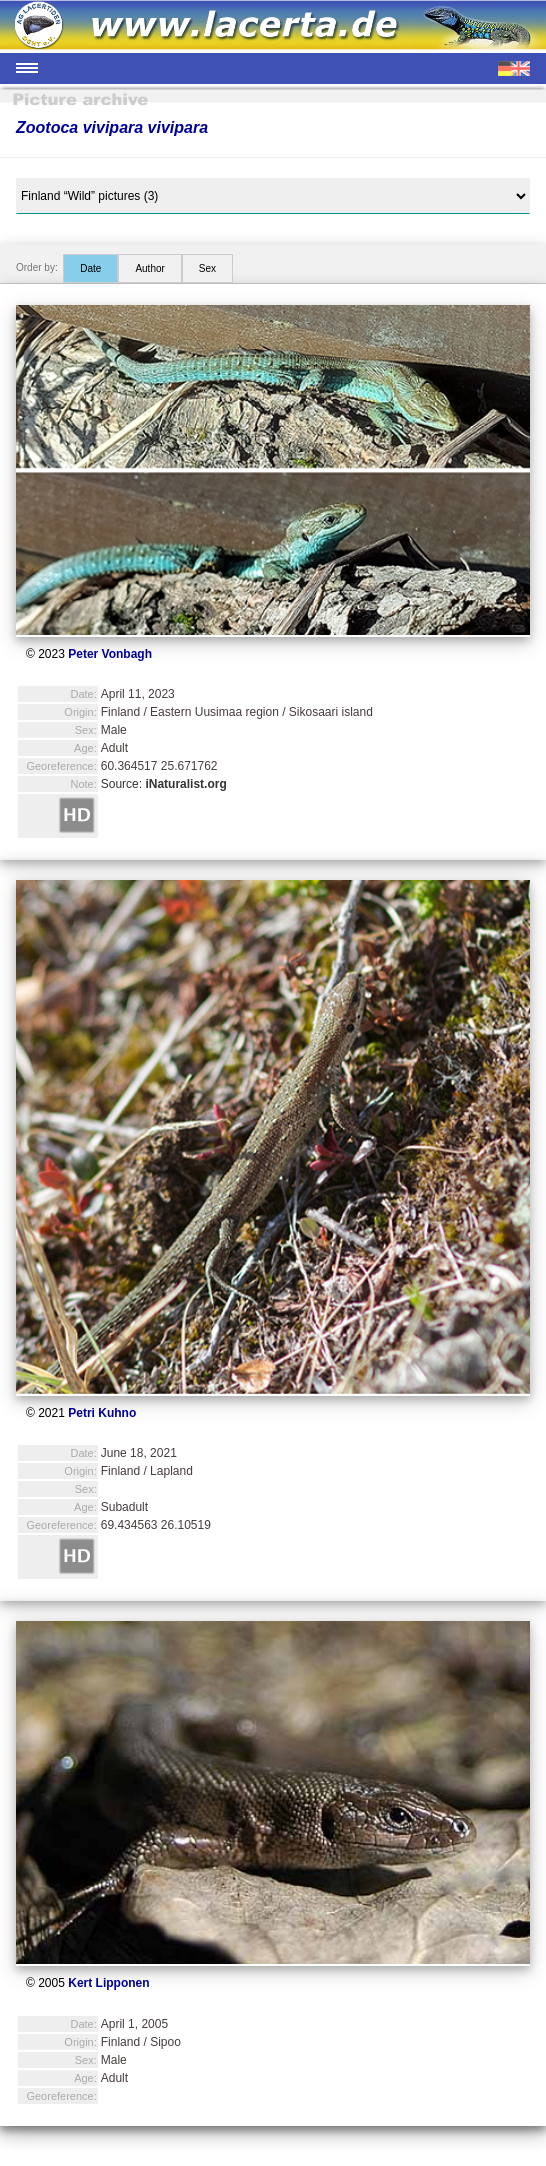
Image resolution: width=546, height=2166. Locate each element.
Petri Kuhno (102, 1413)
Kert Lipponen (108, 1983)
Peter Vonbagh (110, 654)
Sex (207, 268)
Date (90, 268)
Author (149, 268)
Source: (164, 784)
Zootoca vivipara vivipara (112, 127)
